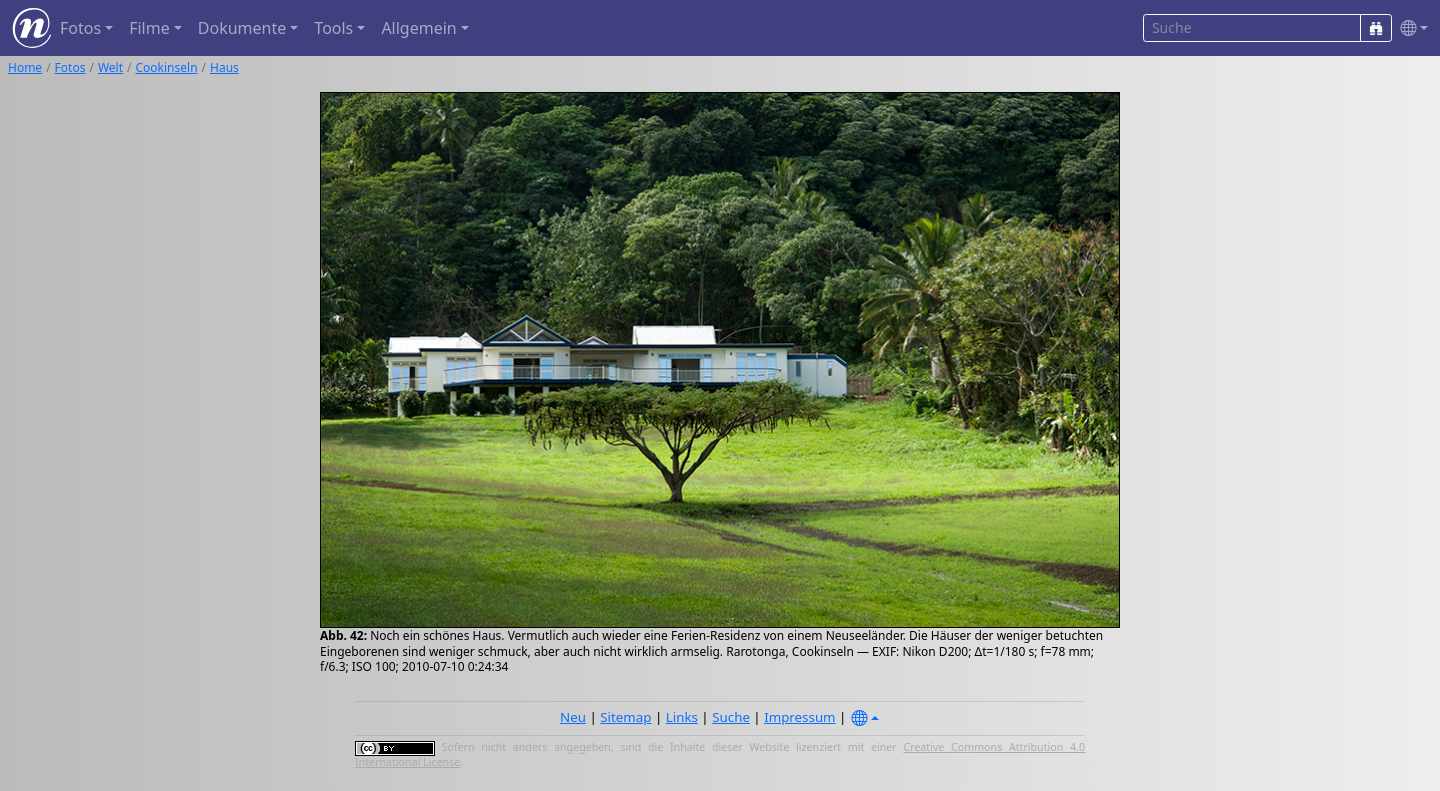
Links (682, 717)
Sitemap (625, 717)
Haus (224, 67)
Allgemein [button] (418, 28)
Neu (573, 717)
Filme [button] (149, 28)
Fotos (70, 67)
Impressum (799, 717)
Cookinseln (167, 67)
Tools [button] (333, 28)
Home (25, 67)
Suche (731, 717)
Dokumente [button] (242, 28)
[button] (1410, 28)
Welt (110, 67)
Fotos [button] (80, 28)
